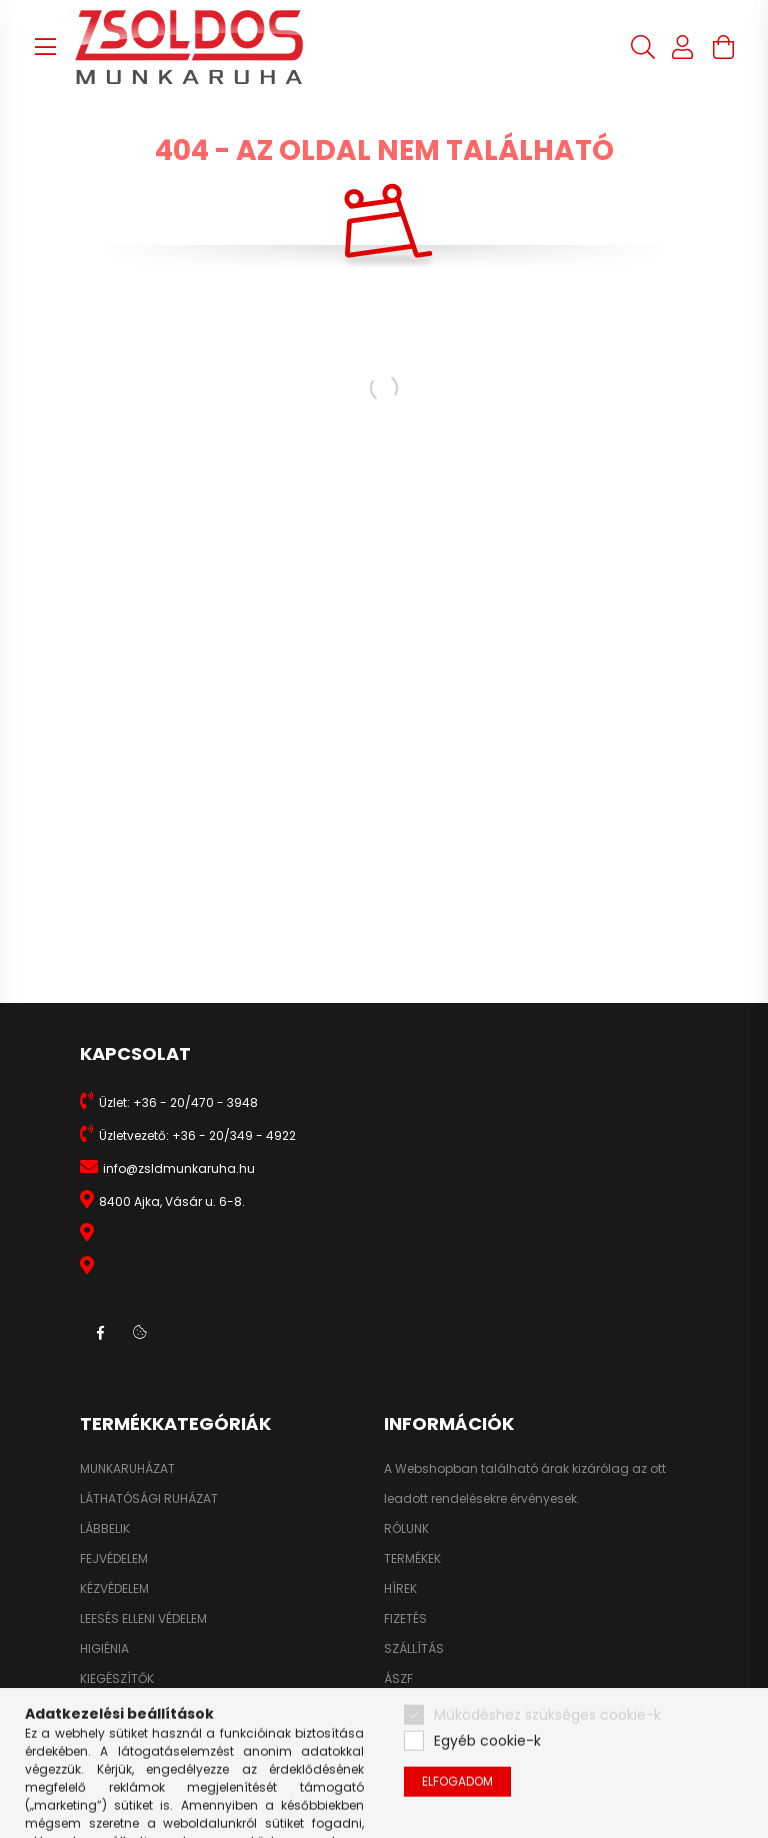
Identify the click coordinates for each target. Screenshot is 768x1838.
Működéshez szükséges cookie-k (547, 1758)
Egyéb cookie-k (487, 1784)
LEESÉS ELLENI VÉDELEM (143, 1619)
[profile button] (683, 47)
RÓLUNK (406, 1529)
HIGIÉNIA (104, 1649)
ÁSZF (398, 1679)
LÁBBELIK (105, 1529)
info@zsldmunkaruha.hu (179, 1168)
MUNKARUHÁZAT (127, 1469)
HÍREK (400, 1589)
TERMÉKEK (412, 1559)
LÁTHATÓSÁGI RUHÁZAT (149, 1499)
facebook (100, 1333)
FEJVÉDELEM (114, 1559)
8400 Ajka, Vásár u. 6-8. (172, 1201)
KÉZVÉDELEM (114, 1589)
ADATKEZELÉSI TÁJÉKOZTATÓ (466, 1709)
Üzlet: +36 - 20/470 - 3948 (178, 1102)
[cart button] (723, 47)
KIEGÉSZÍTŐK (117, 1679)
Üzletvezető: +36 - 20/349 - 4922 (197, 1135)
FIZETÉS (405, 1619)
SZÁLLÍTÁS (414, 1649)
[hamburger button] (45, 47)
